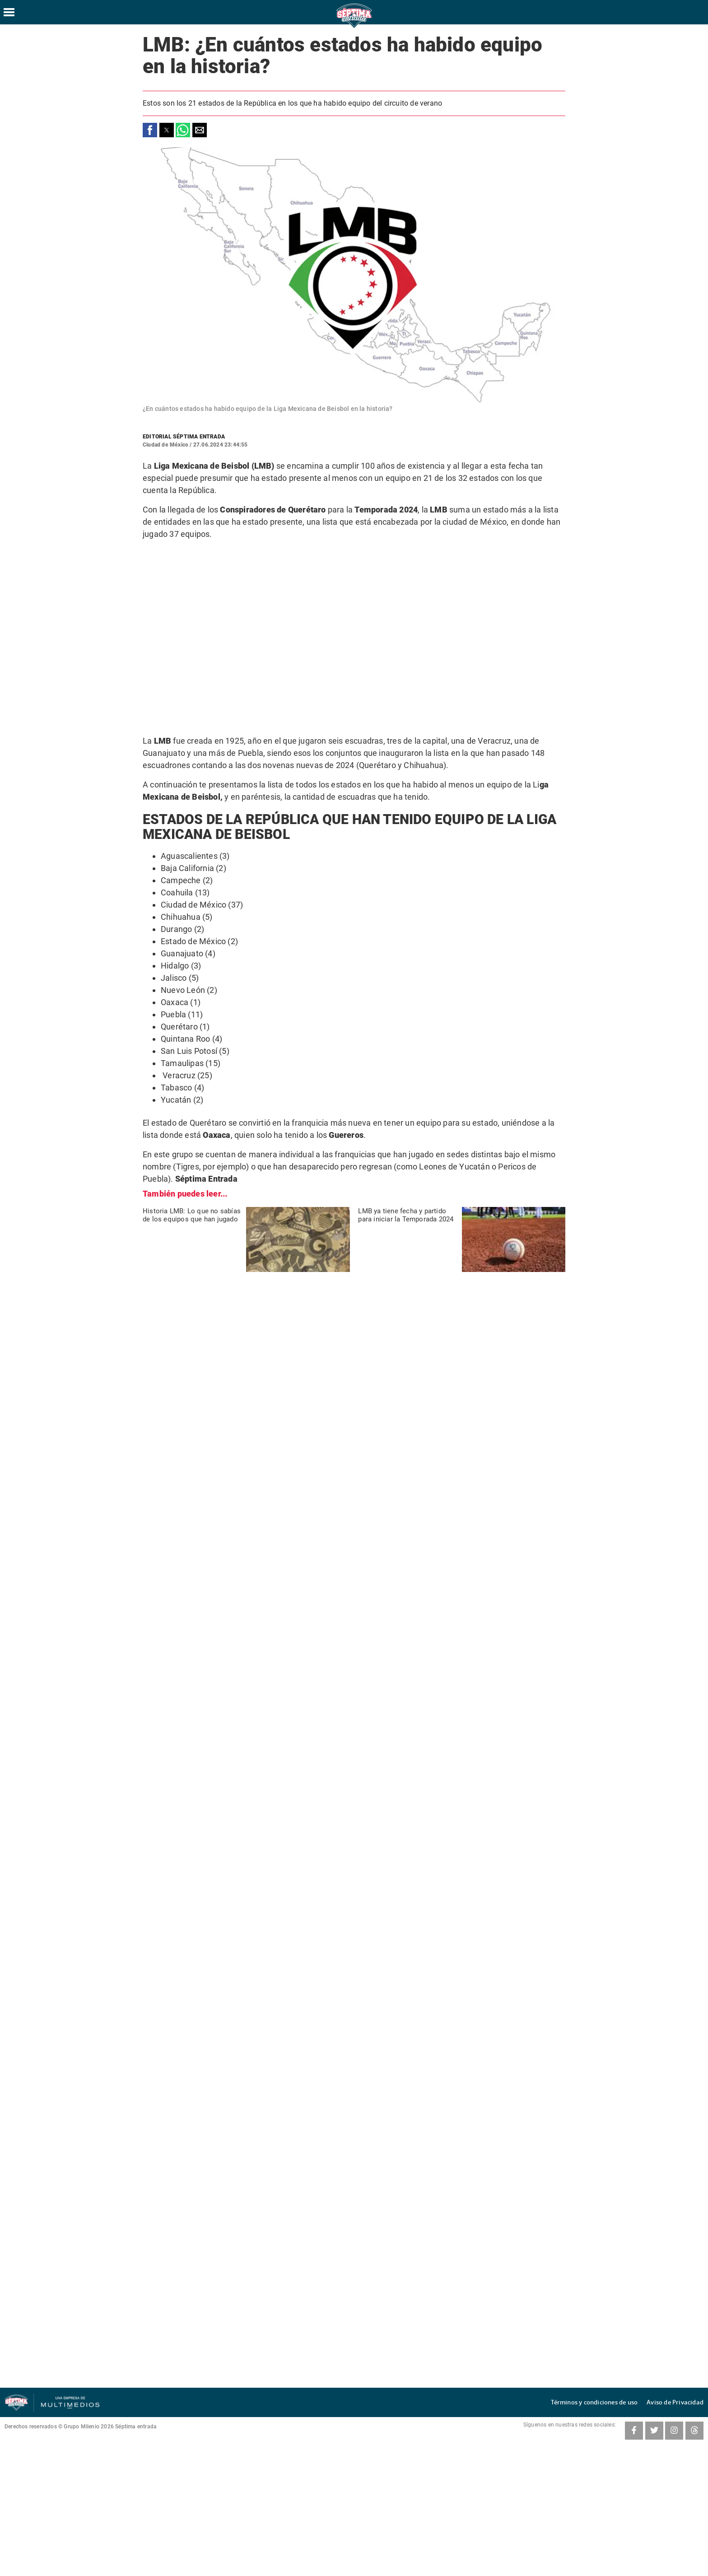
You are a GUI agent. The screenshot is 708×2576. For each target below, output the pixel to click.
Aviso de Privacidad (679, 2402)
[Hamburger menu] (9, 12)
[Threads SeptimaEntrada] (694, 2431)
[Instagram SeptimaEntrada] (674, 2431)
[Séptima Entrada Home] (354, 27)
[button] (150, 130)
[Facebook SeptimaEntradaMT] (634, 2431)
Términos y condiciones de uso (608, 2402)
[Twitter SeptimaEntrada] (654, 2431)
